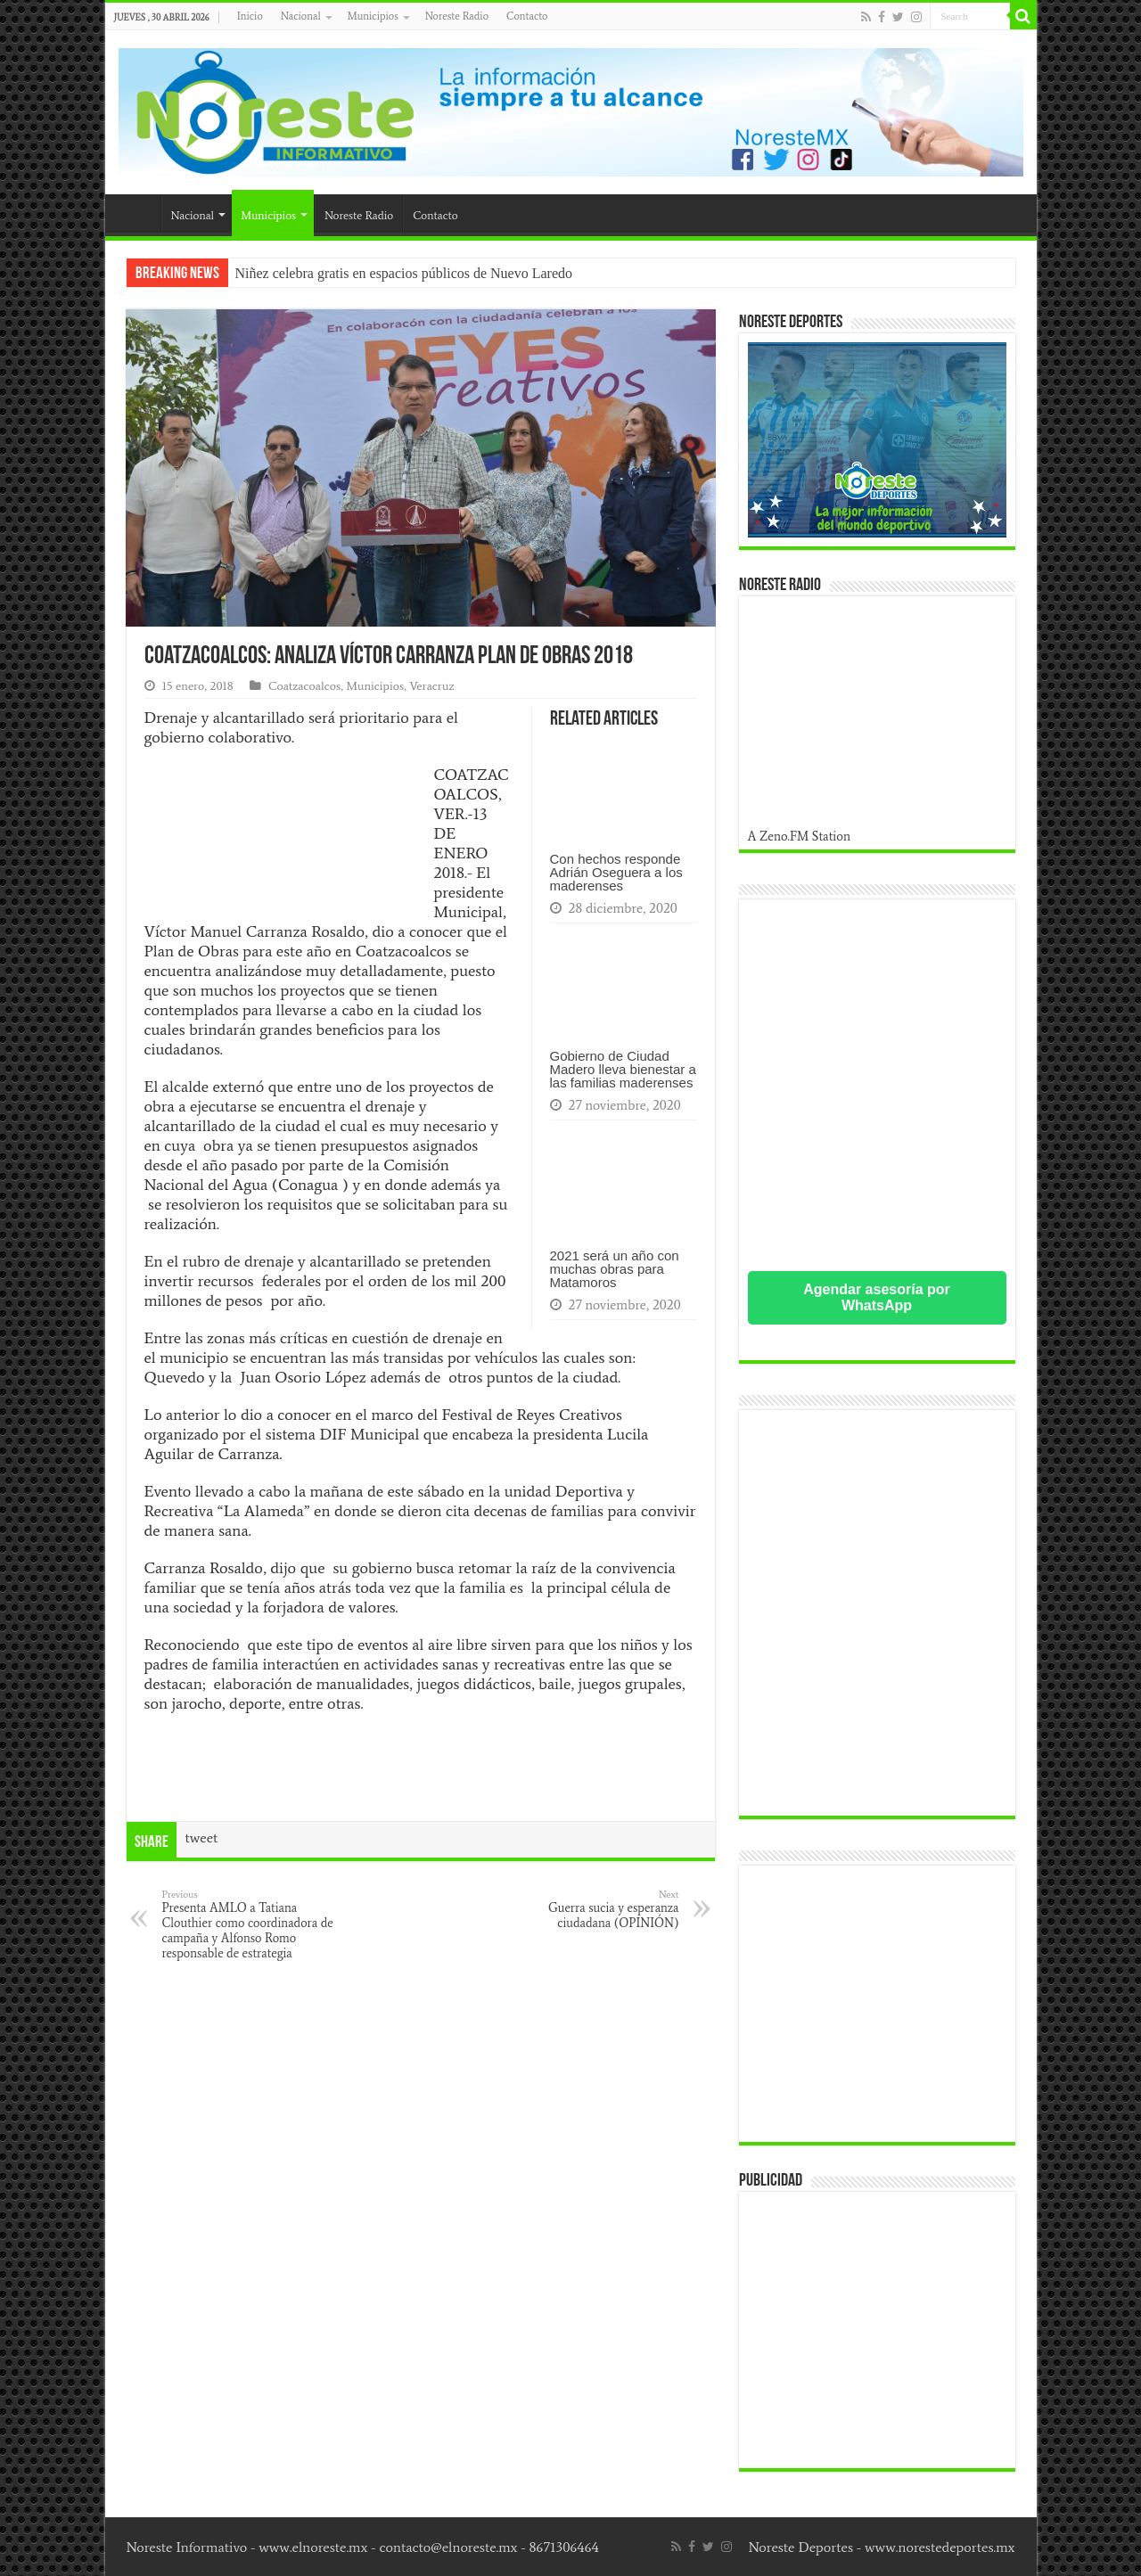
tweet (201, 1837)
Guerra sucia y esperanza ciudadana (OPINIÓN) (588, 1909)
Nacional (301, 16)
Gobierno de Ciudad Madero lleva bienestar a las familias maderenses (623, 1069)
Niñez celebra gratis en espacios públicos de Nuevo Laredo (404, 273)
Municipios (373, 16)
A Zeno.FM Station (799, 836)
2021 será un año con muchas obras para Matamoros (614, 1269)
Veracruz (431, 685)
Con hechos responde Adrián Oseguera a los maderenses (616, 872)
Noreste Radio (456, 16)
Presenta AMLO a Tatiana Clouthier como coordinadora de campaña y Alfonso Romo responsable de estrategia (253, 1924)
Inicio (250, 16)
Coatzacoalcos (304, 685)
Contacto (526, 16)
